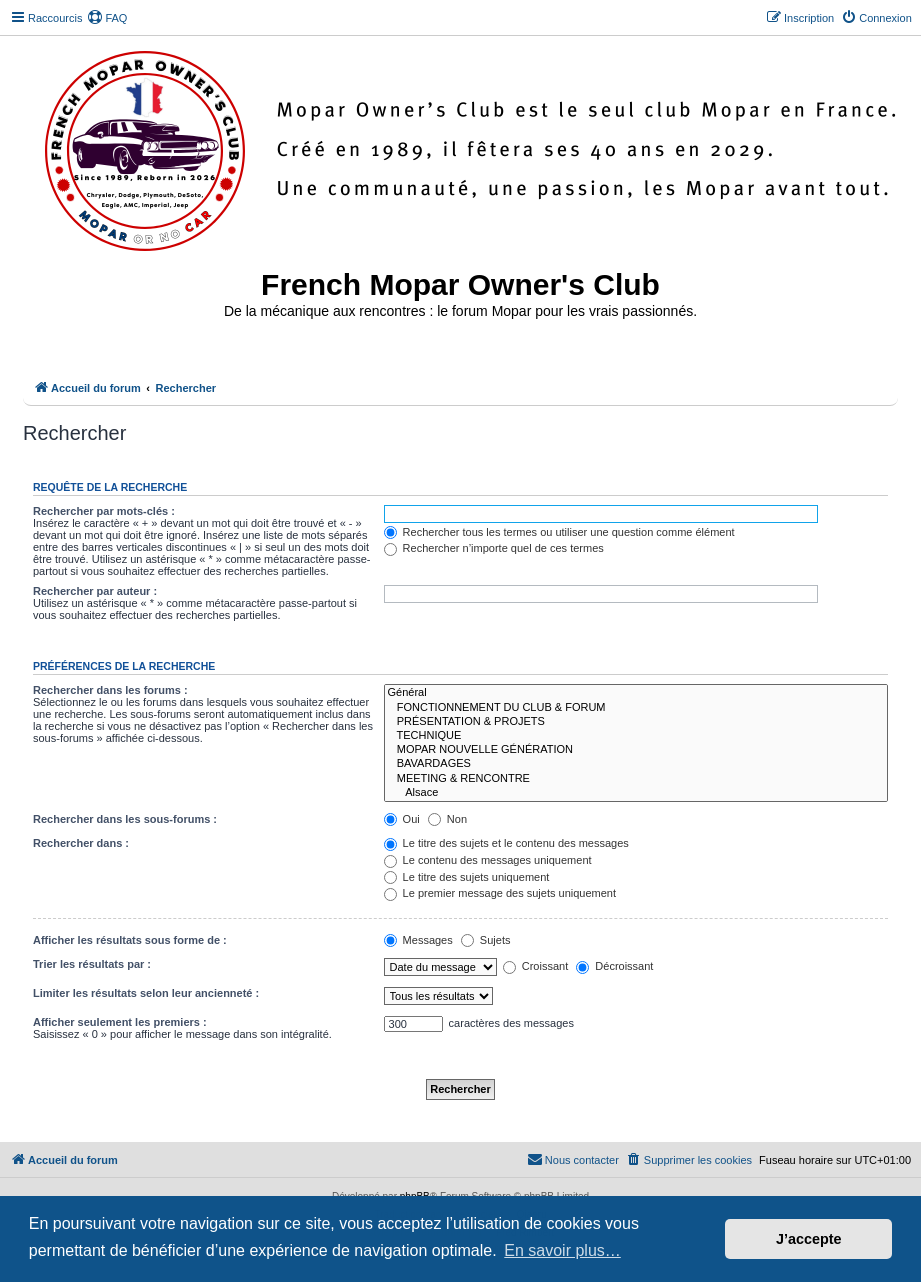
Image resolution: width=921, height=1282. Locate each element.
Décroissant (614, 966)
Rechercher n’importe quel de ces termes (494, 548)
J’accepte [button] (809, 1239)
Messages (418, 940)
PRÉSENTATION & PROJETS (636, 722)
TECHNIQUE (636, 736)
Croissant (536, 966)
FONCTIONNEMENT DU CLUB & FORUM (636, 708)
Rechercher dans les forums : (110, 690)
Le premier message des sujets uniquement (500, 893)
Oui (402, 819)
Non (447, 819)
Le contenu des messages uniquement (488, 860)
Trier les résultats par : (92, 964)
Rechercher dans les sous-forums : (125, 819)
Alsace (636, 793)
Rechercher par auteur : (95, 591)
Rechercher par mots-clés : (104, 511)
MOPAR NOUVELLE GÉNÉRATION (636, 750)
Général (636, 693)
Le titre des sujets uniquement (467, 877)
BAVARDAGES (636, 764)
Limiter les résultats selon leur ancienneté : (146, 993)
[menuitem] (107, 18)
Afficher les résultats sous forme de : (130, 940)
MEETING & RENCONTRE (636, 779)
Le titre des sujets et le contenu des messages (506, 843)
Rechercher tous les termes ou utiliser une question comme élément (559, 532)
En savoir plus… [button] (562, 1250)
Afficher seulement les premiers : (120, 1022)
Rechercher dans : (81, 843)
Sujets (486, 940)
